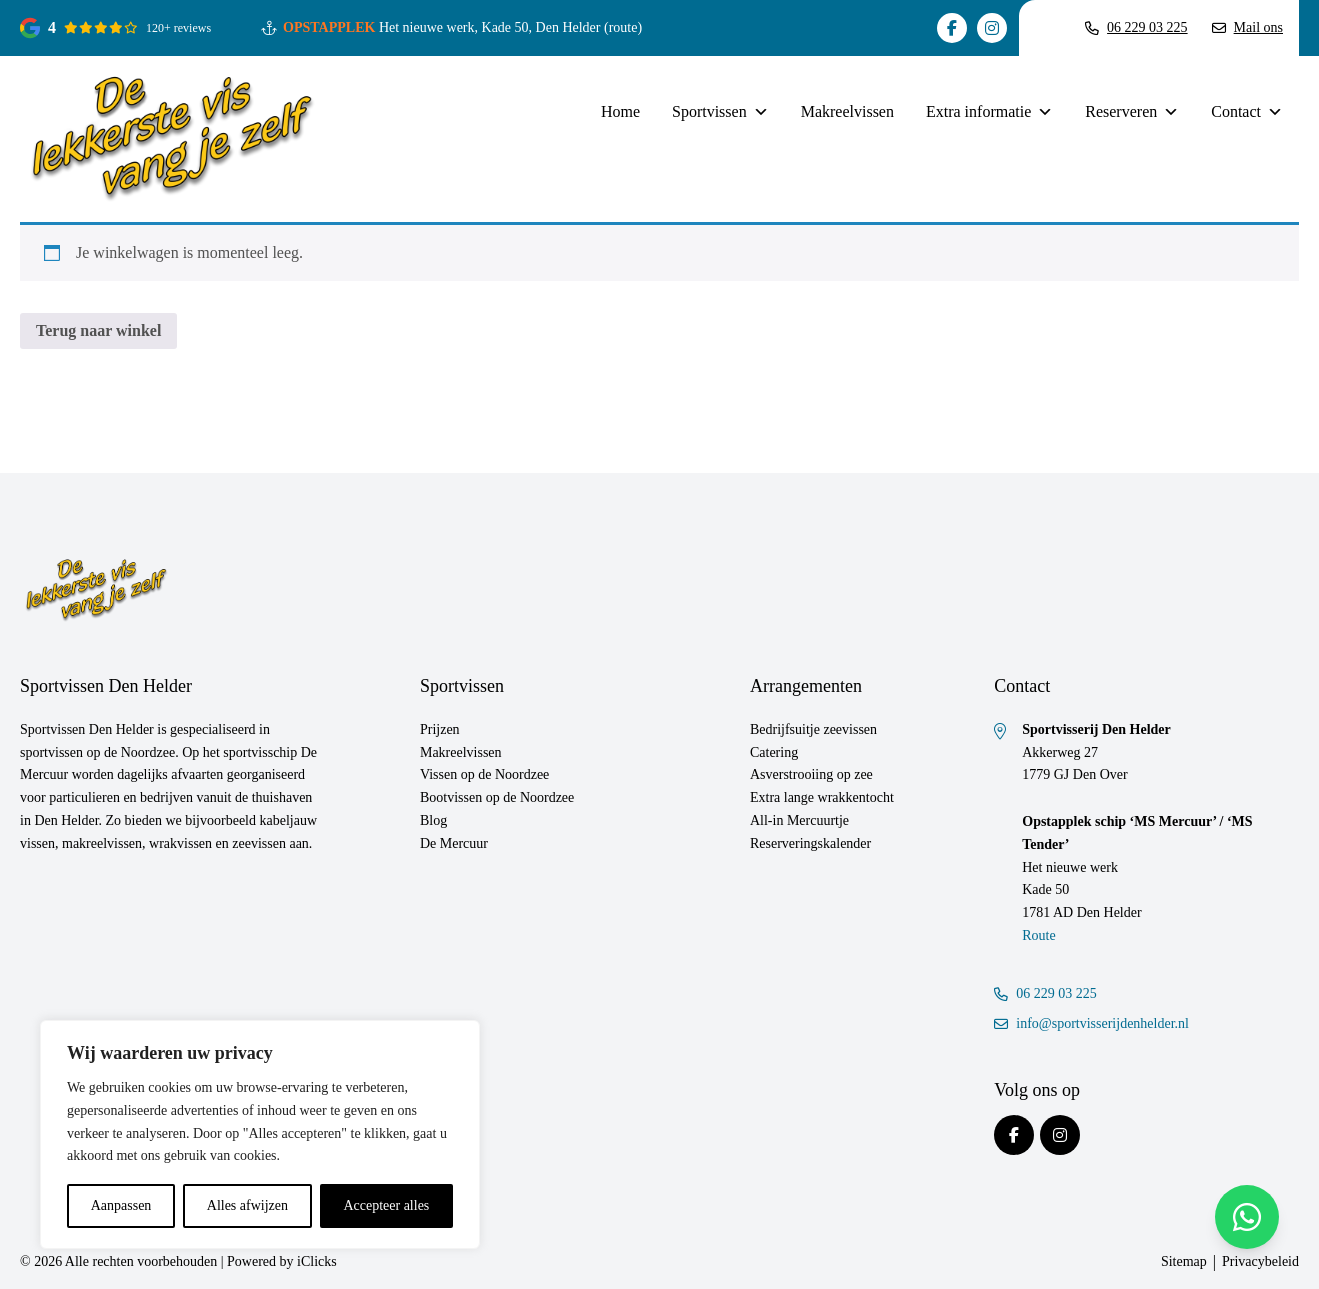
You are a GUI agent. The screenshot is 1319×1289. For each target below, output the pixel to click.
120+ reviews (178, 28)
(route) (623, 27)
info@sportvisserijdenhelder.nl (1091, 1023)
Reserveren (1132, 112)
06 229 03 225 (1045, 993)
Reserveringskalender (810, 843)
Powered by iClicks (282, 1261)
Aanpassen (121, 1205)
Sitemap (1184, 1261)
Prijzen (440, 729)
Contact (1247, 112)
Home (620, 111)
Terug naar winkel (98, 330)
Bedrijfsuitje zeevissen (813, 729)
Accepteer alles (386, 1205)
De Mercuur (454, 843)
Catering (774, 752)
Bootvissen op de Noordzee (497, 797)
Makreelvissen (847, 111)
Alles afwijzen (247, 1205)
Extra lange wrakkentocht (822, 797)
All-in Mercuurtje (799, 820)
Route (1038, 935)
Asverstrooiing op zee (811, 774)
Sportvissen (720, 112)
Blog (433, 820)
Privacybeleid (1260, 1261)
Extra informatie (989, 112)
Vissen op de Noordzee (484, 774)
